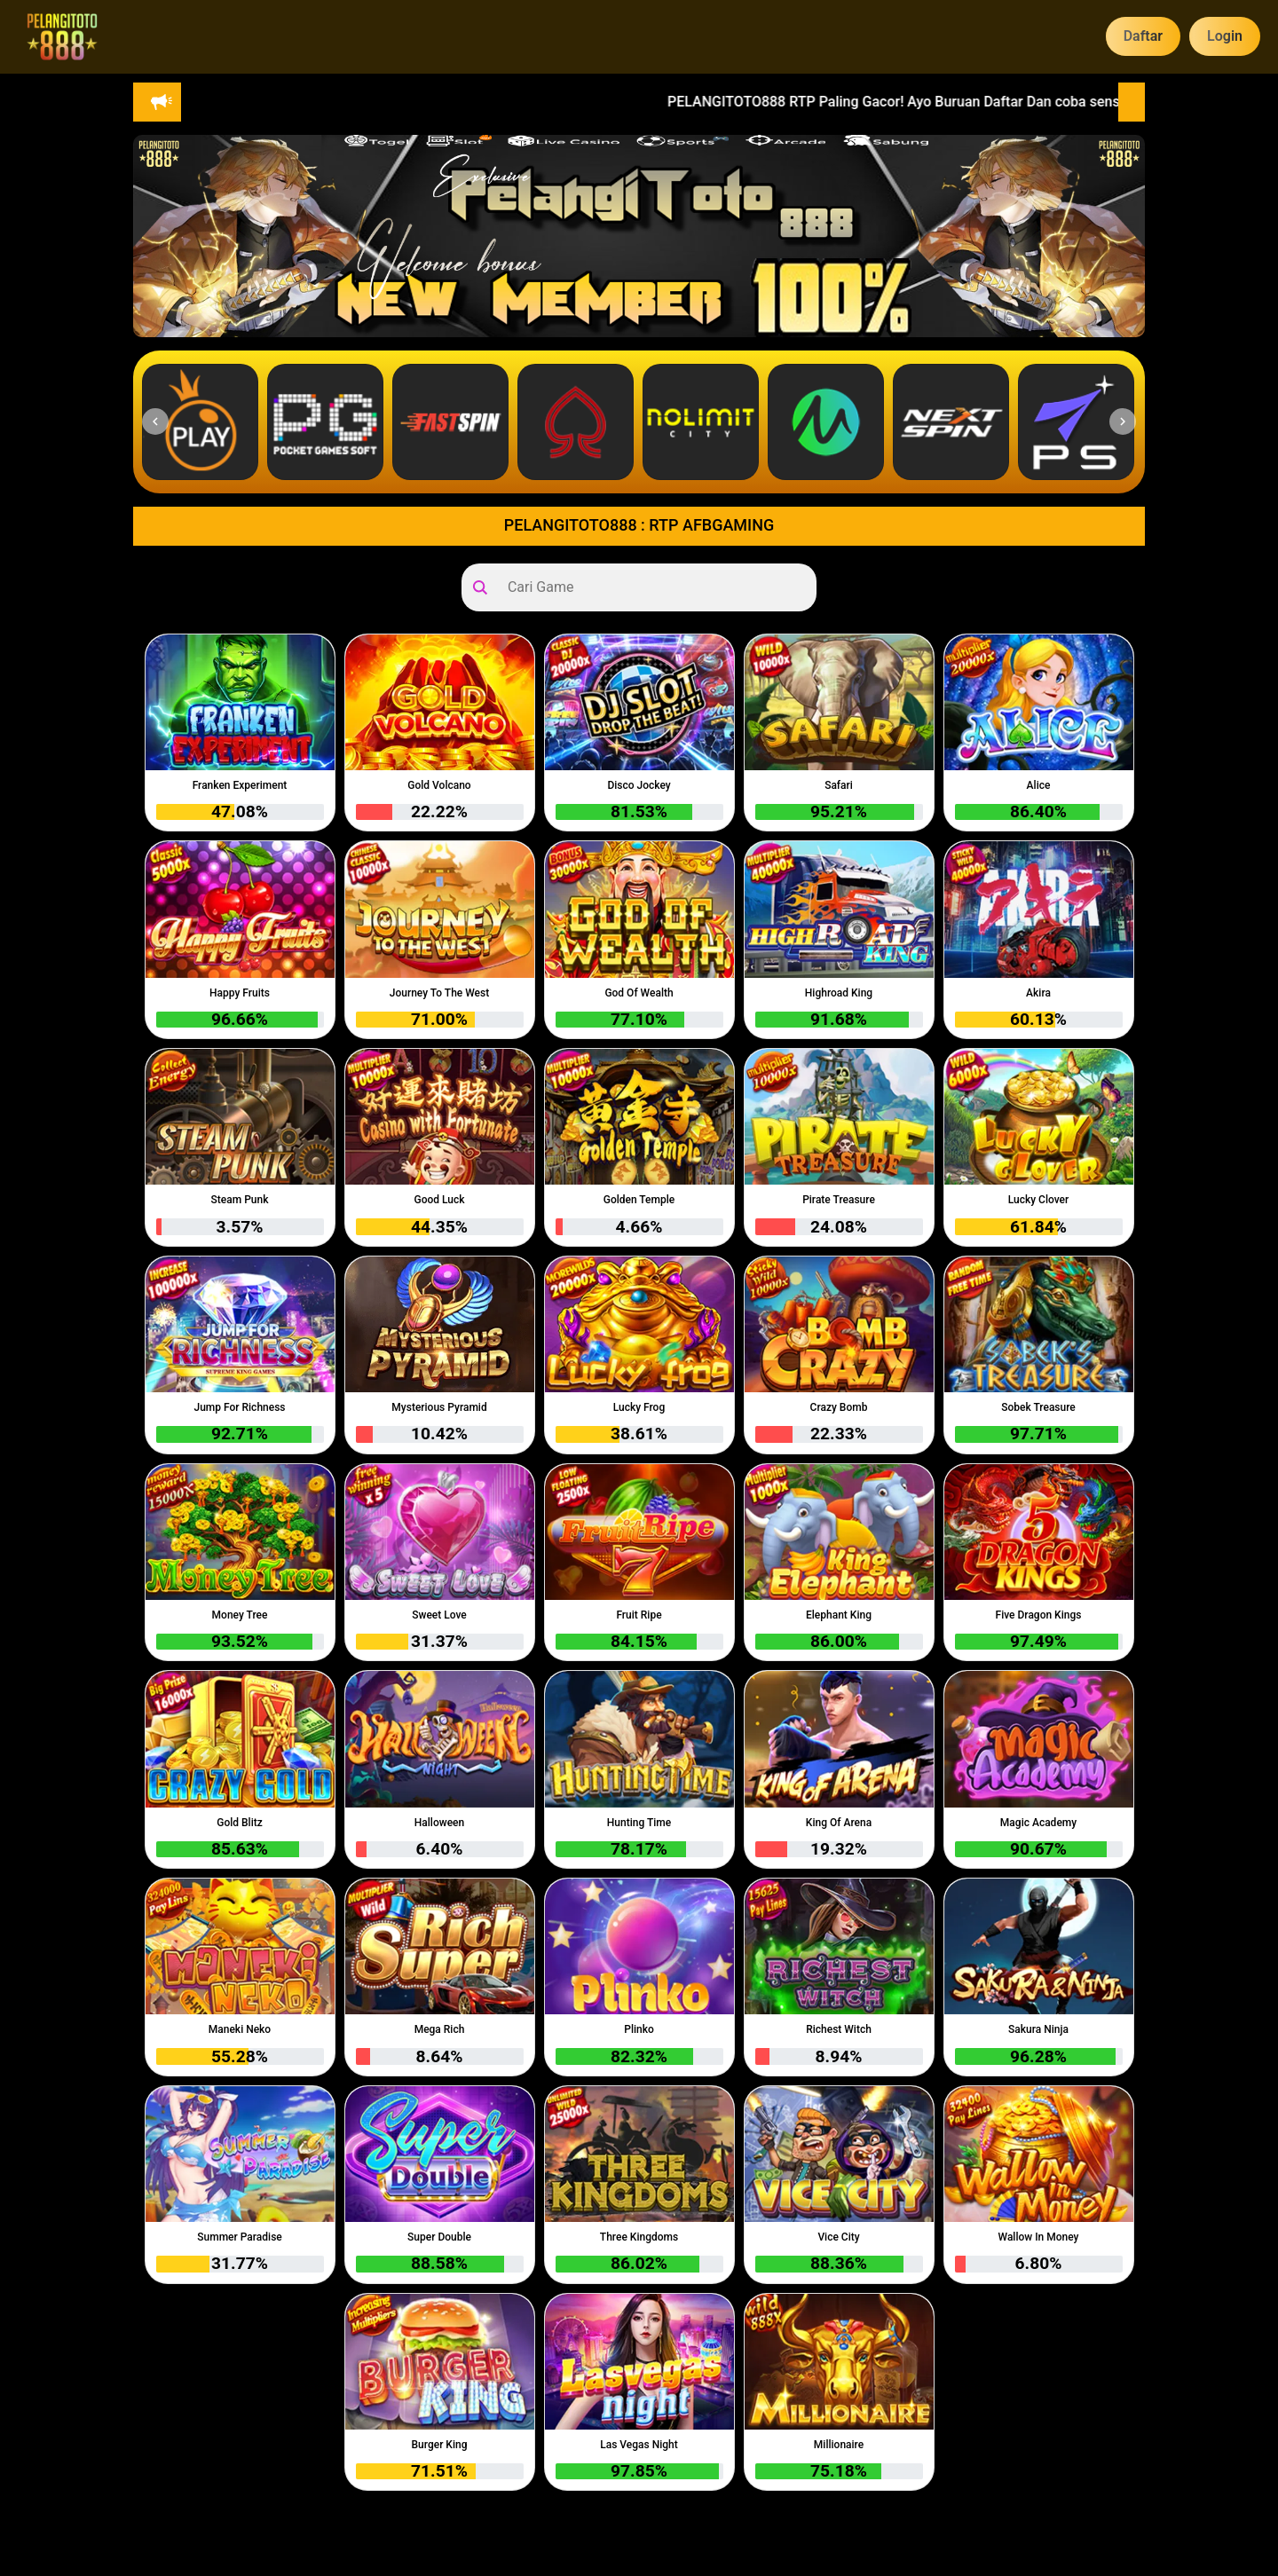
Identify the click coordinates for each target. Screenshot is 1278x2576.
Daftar (1143, 36)
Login (1224, 36)
